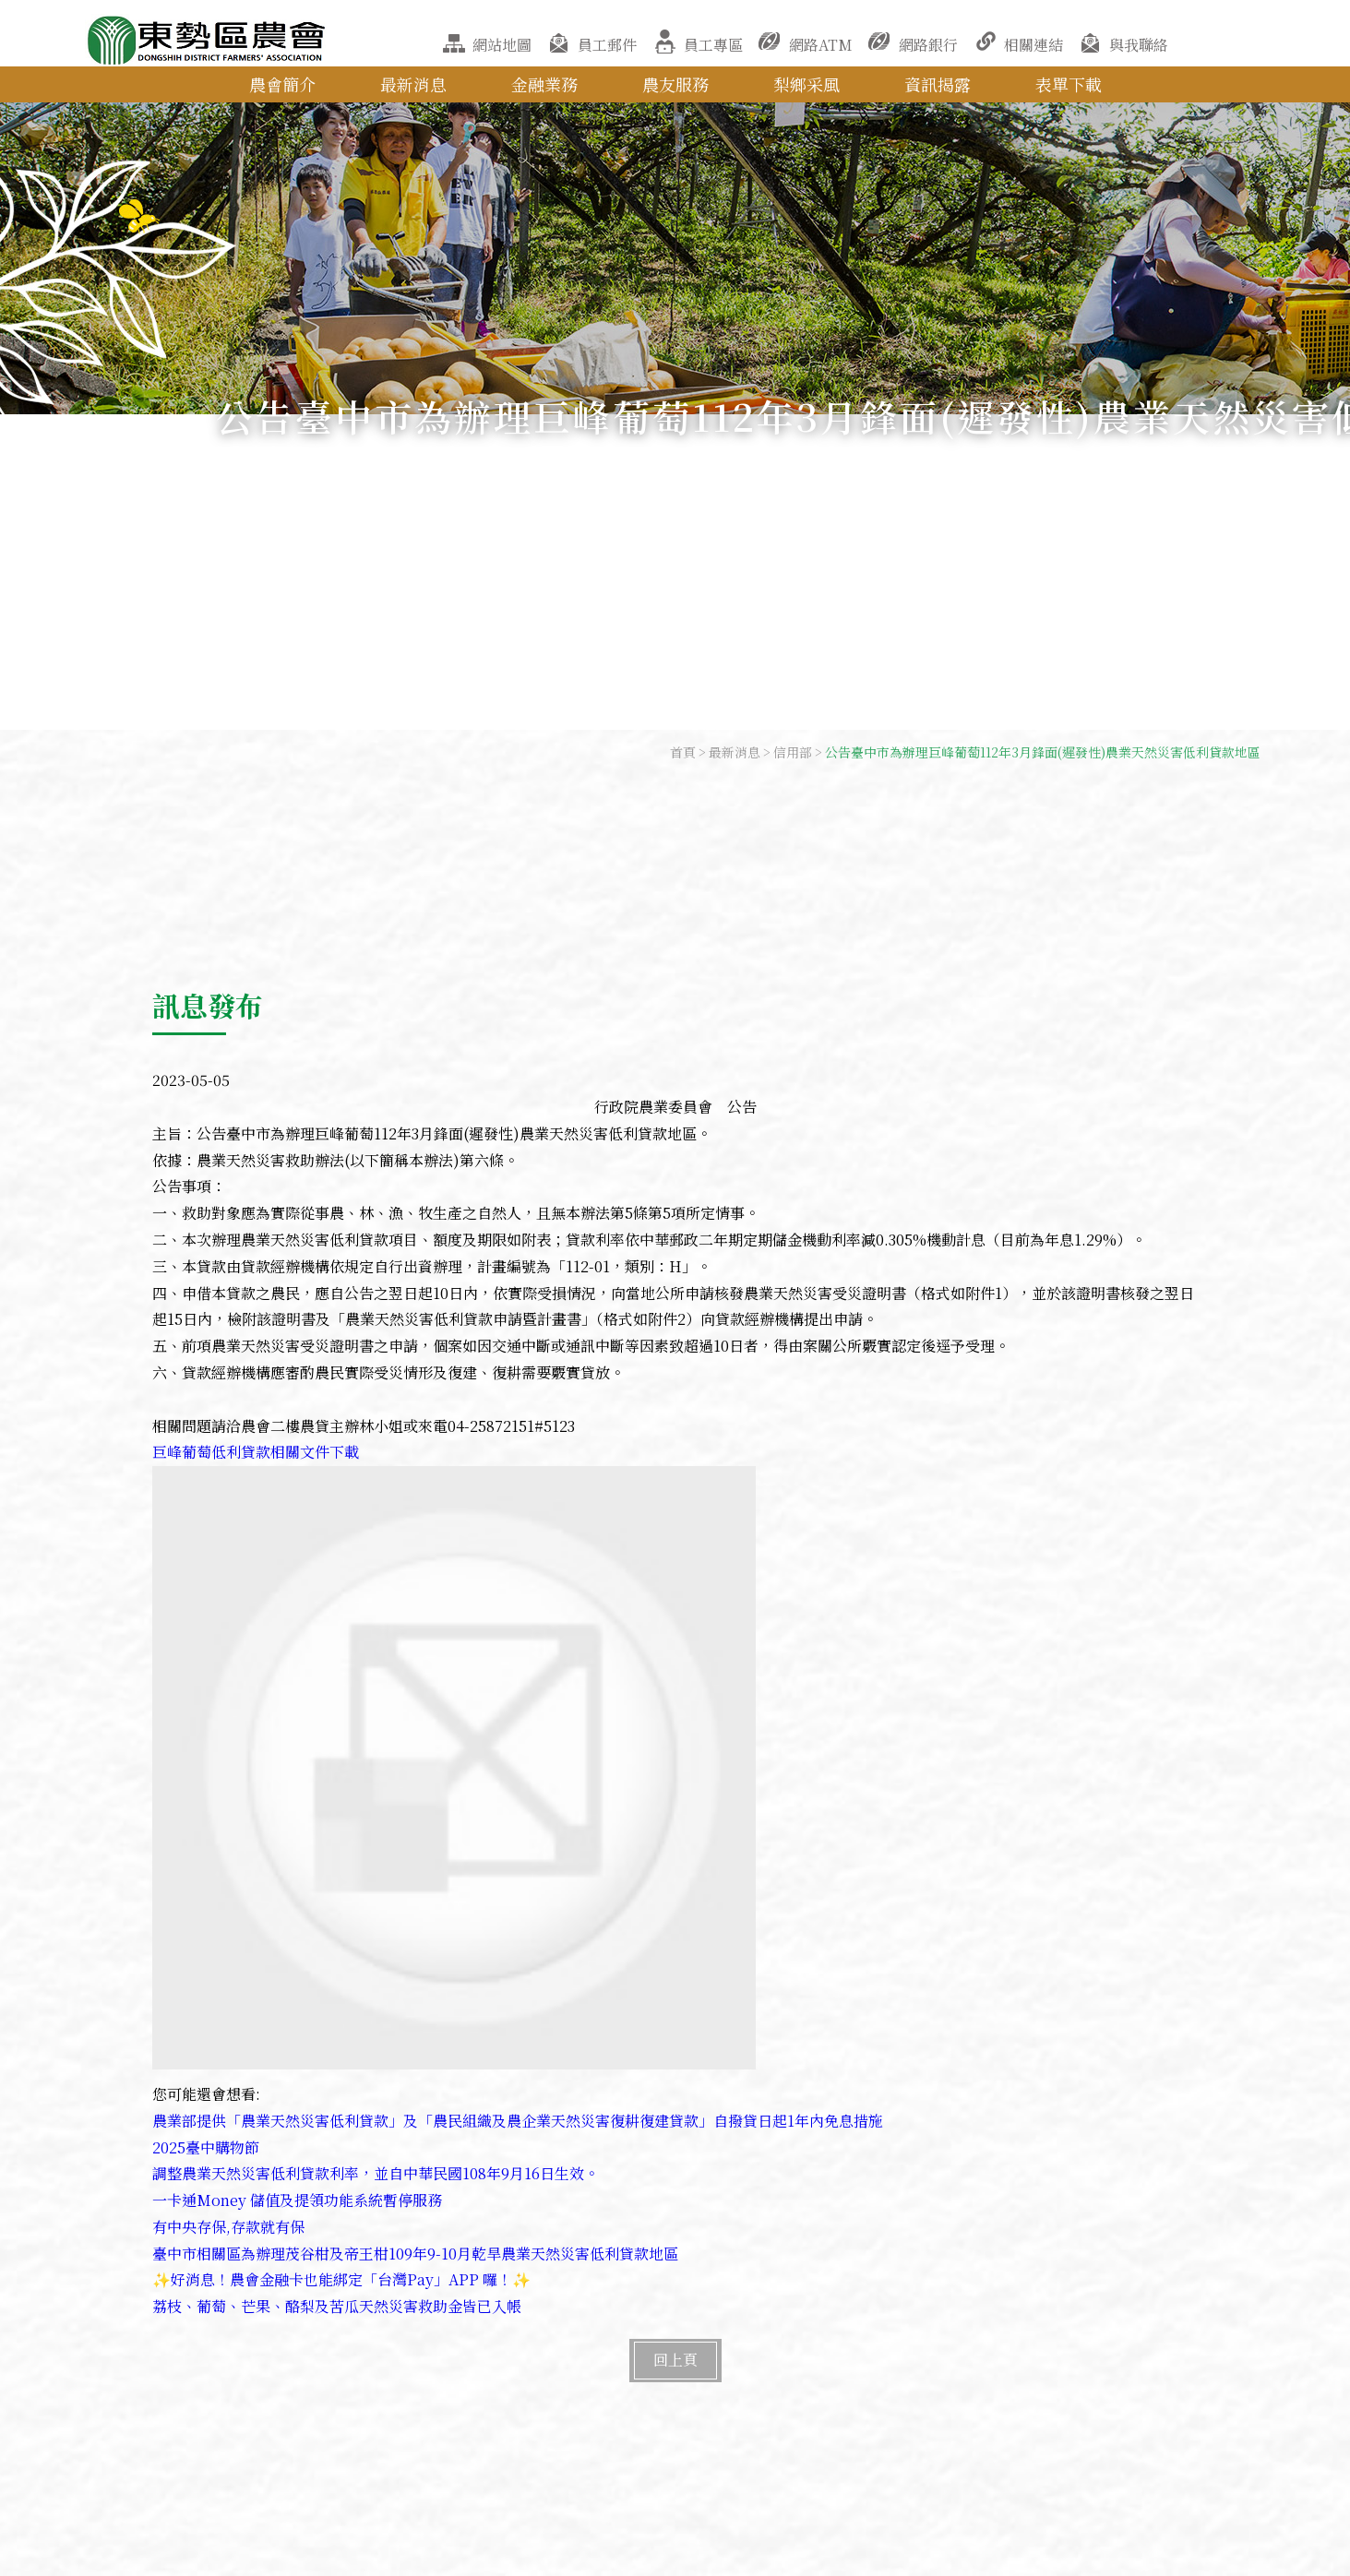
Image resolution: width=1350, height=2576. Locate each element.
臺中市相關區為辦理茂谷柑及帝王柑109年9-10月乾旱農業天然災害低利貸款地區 (415, 2253)
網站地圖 (502, 44)
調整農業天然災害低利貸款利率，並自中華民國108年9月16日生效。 (375, 2173)
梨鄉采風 (806, 84)
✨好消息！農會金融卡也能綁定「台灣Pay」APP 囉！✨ (341, 2279)
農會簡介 (282, 84)
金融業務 (544, 84)
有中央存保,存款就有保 (228, 2226)
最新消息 (413, 84)
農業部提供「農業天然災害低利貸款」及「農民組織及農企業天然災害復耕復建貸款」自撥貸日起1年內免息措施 (517, 2120)
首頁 (683, 752)
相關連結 (1033, 44)
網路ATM (821, 44)
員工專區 (713, 44)
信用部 (792, 752)
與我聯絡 (1138, 44)
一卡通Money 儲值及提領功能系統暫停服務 (297, 2200)
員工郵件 (607, 44)
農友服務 (675, 84)
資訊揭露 (937, 84)
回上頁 (675, 2359)
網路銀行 (928, 44)
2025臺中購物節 (205, 2147)
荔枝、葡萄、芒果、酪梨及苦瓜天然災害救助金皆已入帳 (336, 2306)
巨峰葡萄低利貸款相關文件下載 (255, 1451)
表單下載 (1068, 84)
